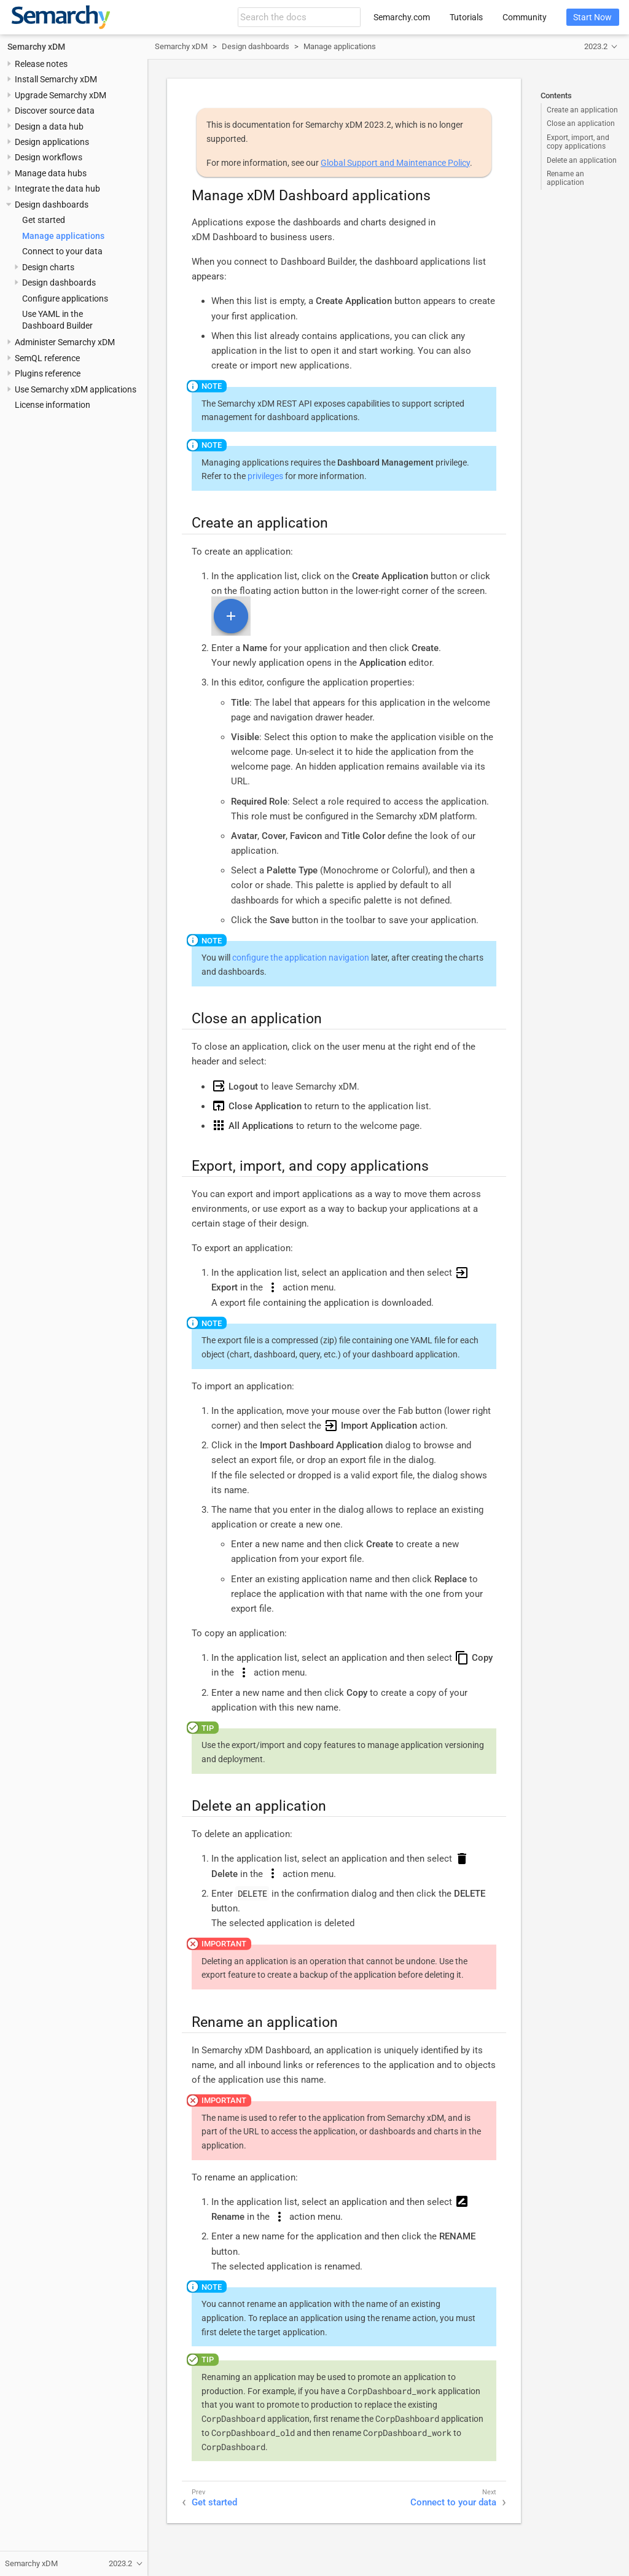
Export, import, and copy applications (578, 141)
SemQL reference (47, 358)
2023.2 (596, 46)
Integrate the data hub (57, 188)
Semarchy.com (401, 17)
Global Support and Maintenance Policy (395, 163)
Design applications (52, 142)
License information (52, 405)
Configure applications (65, 298)
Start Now (592, 17)
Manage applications (63, 236)
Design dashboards (51, 204)
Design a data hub (49, 126)
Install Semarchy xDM (56, 79)
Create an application (582, 110)
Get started (43, 220)
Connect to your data (62, 251)
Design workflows (48, 157)
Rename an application (565, 178)
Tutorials (466, 17)
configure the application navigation (300, 957)
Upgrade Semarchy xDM (60, 95)
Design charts (48, 267)
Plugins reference (47, 373)
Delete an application (582, 160)
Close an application (581, 123)
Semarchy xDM (36, 47)
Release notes (41, 64)
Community (524, 17)
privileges (265, 476)
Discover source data (55, 110)
